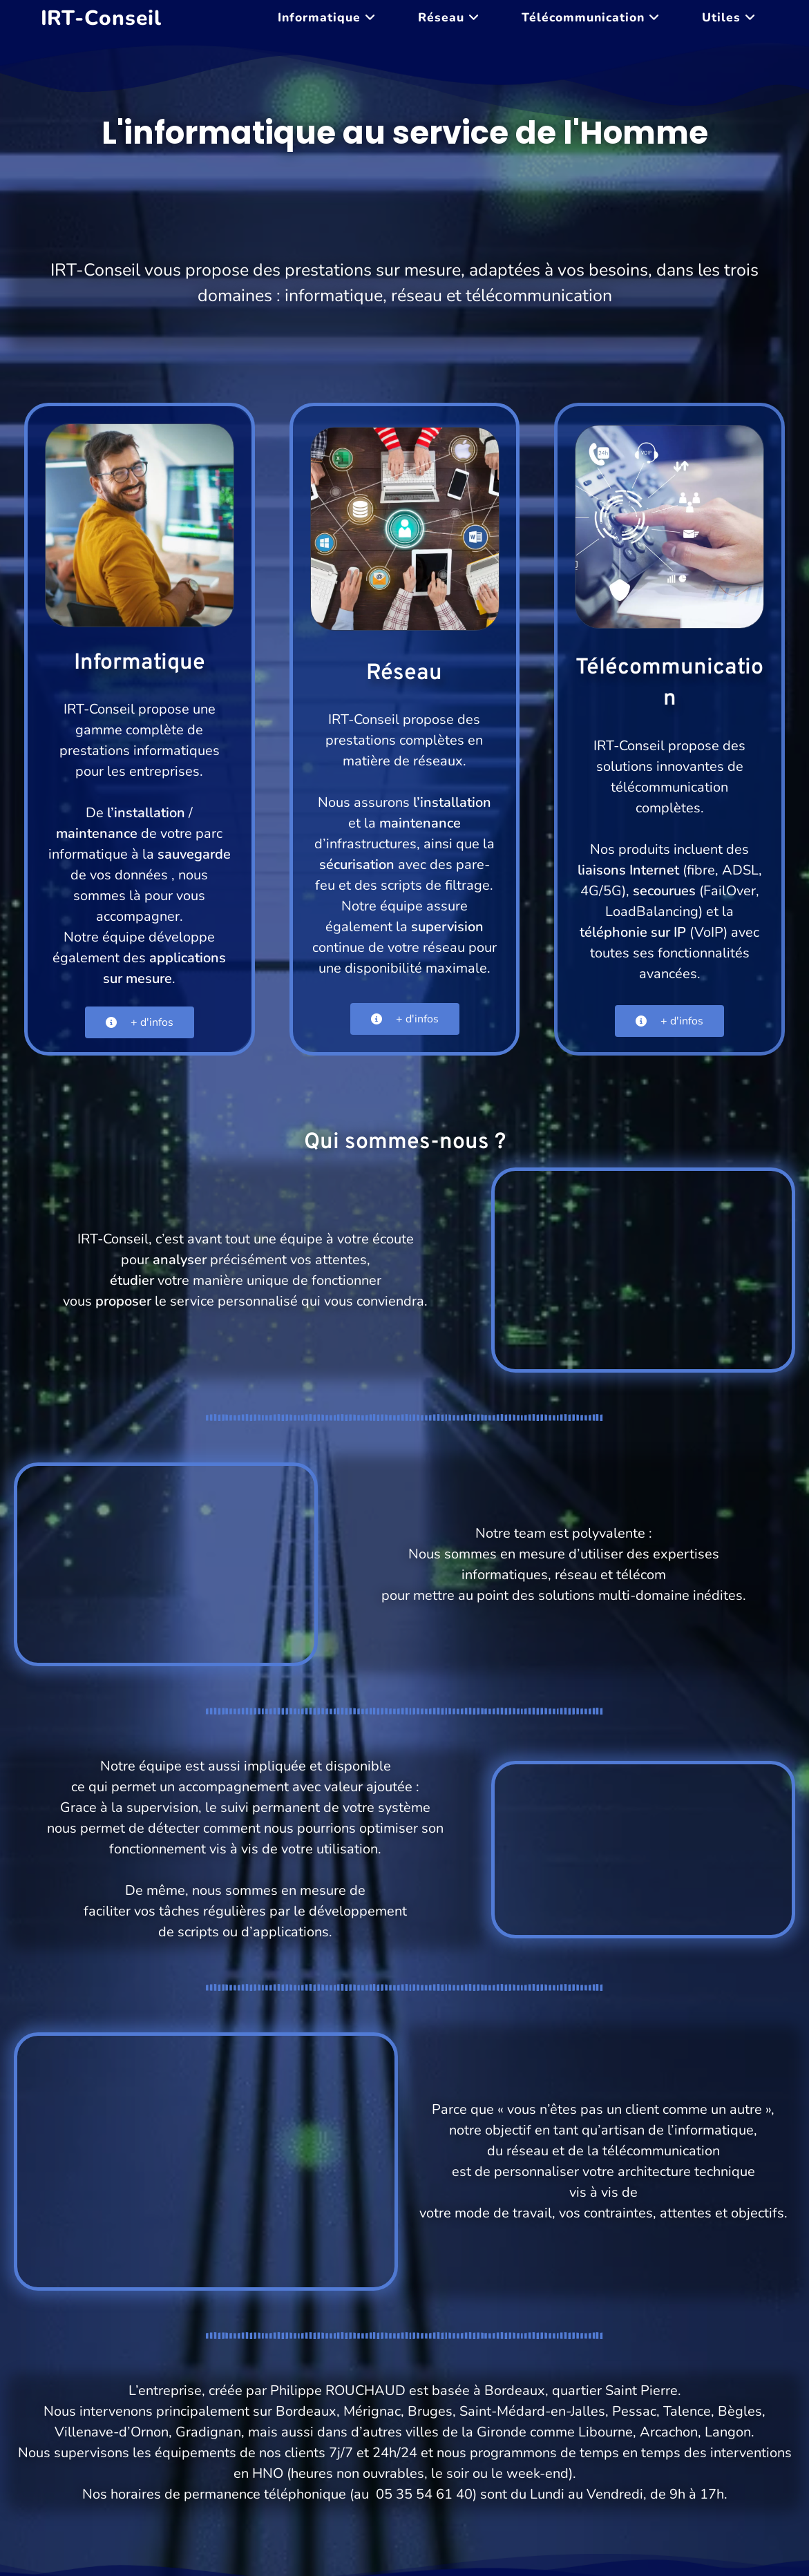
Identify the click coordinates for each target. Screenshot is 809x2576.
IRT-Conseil (101, 18)
